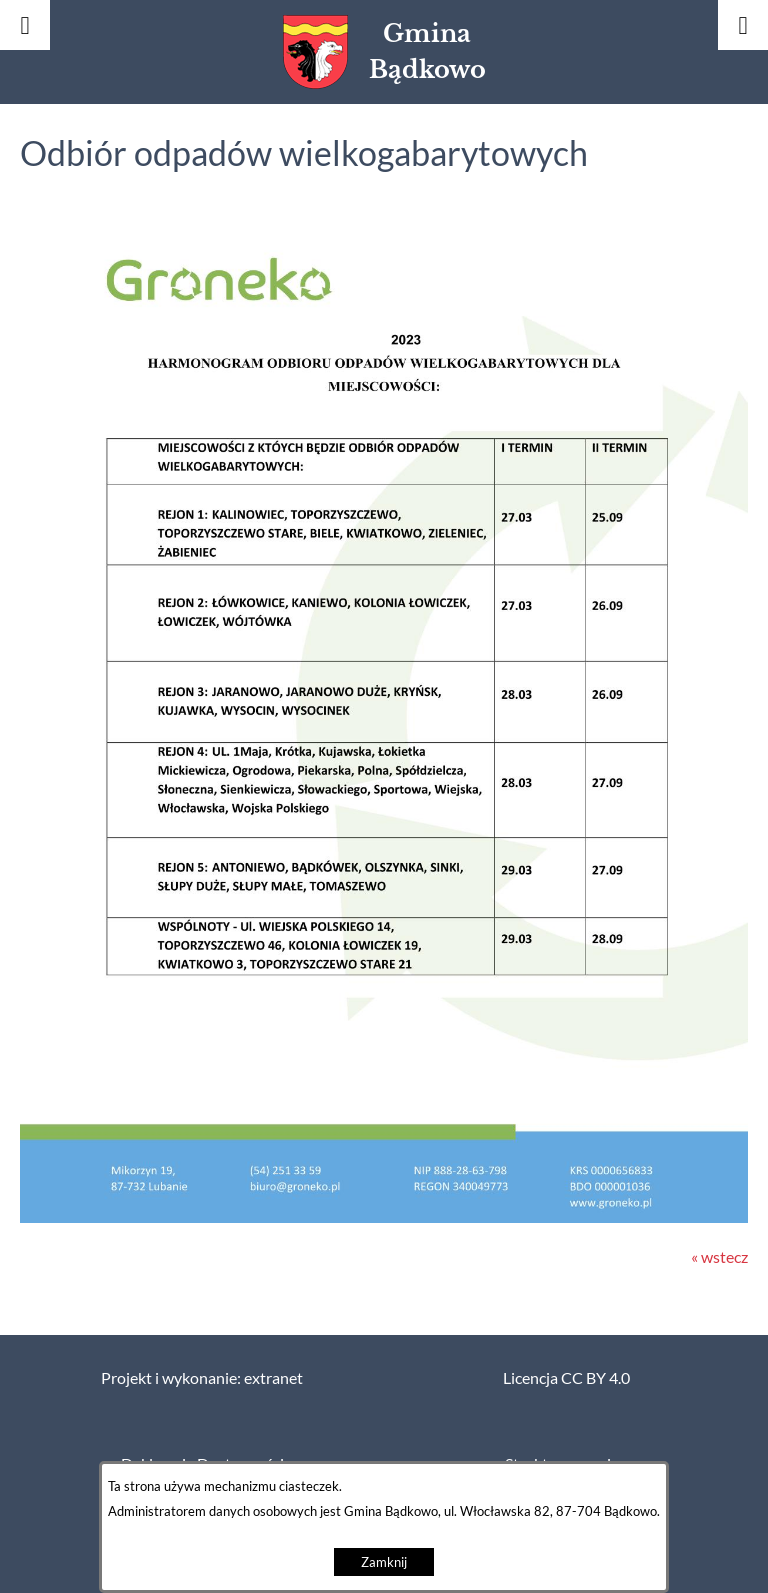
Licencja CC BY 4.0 (566, 1378)
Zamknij (384, 1562)
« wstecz (719, 1257)
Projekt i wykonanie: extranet (202, 1378)
